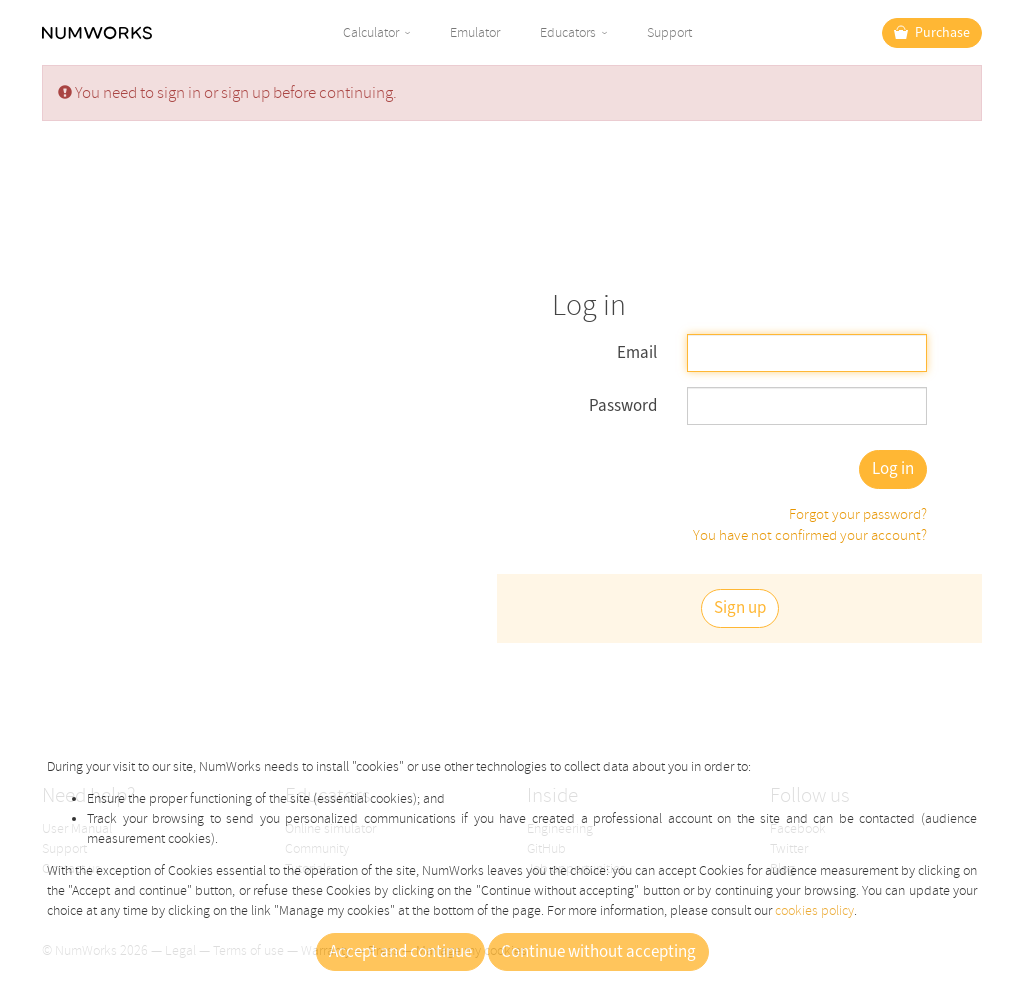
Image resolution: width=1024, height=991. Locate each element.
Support (669, 32)
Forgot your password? (858, 514)
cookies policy (814, 910)
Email (637, 353)
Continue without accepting (598, 952)
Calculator (371, 32)
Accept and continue (400, 952)
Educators (568, 32)
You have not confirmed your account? (810, 535)
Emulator (475, 32)
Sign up (740, 608)
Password (623, 406)
